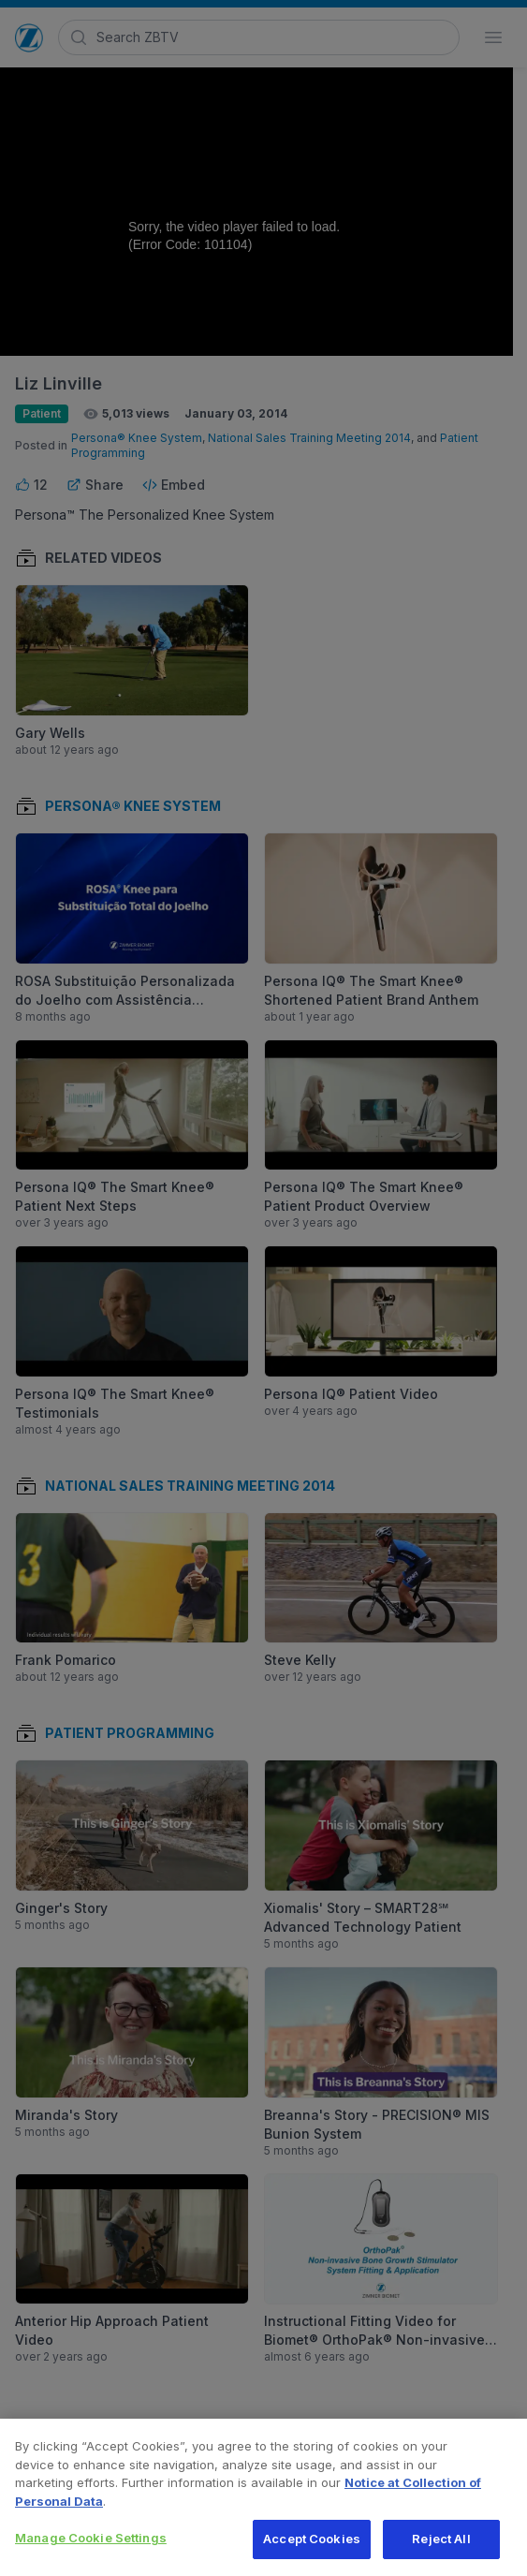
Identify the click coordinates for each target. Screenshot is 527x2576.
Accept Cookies (311, 2548)
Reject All (441, 2548)
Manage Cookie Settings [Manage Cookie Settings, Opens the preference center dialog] (91, 2547)
